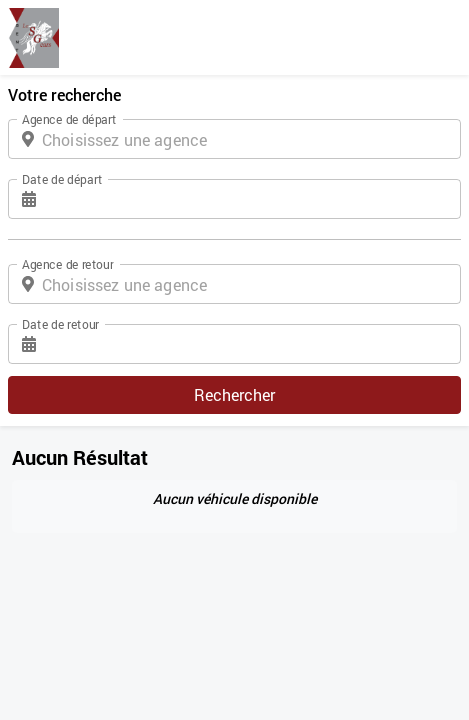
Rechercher (234, 394)
